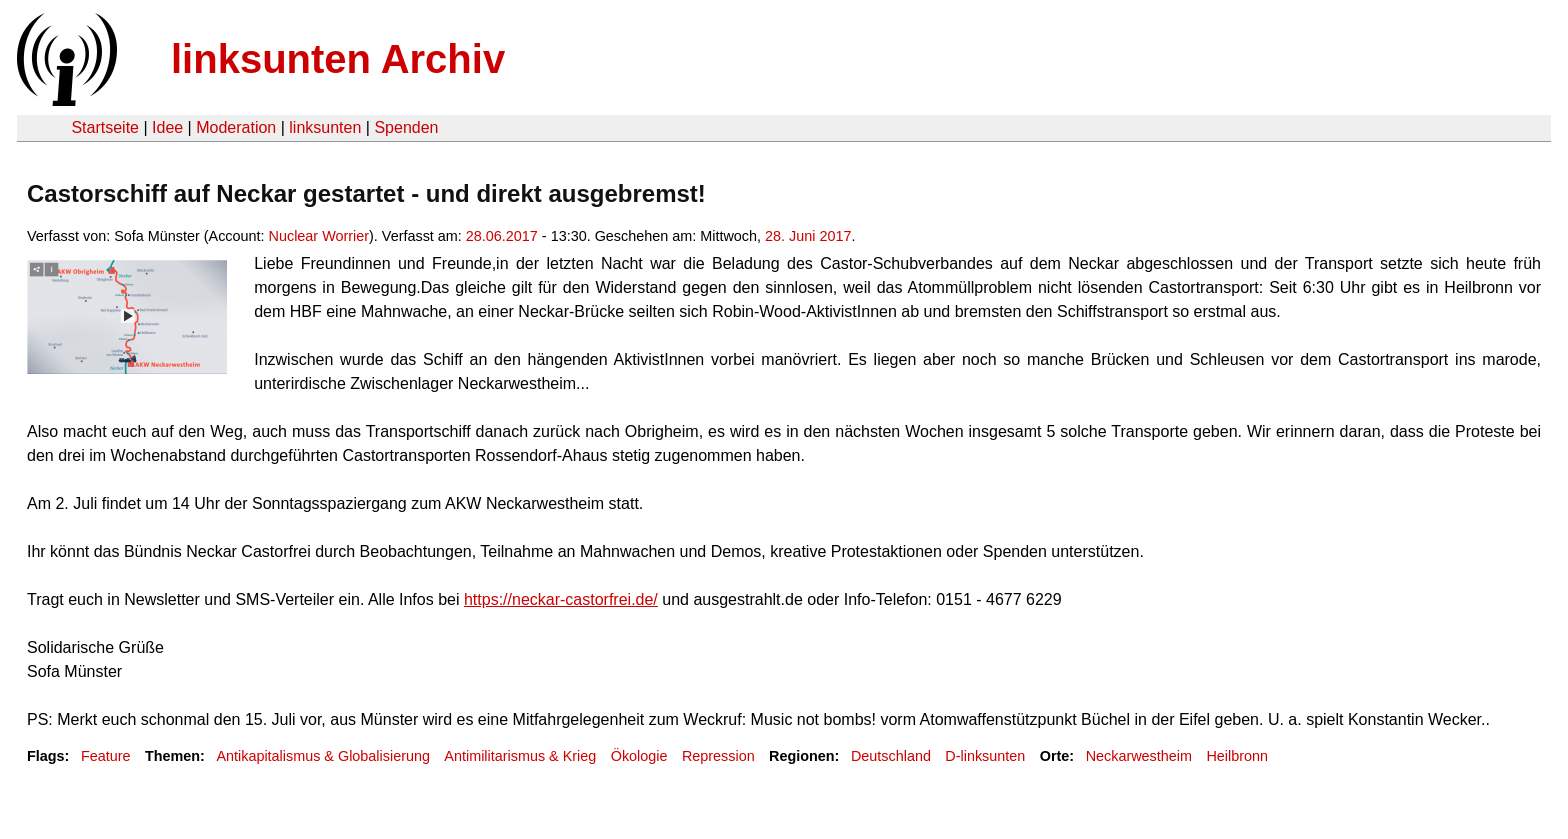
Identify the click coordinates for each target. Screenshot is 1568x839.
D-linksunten (985, 756)
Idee (167, 127)
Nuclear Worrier (319, 236)
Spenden (406, 127)
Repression (718, 756)
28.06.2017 (502, 236)
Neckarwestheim (1139, 756)
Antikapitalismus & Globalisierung (323, 756)
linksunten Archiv (338, 59)
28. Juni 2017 (808, 236)
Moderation (236, 127)
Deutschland (891, 756)
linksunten (325, 127)
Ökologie (639, 756)
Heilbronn (1237, 756)
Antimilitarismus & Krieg (520, 756)
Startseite (105, 127)
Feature (106, 756)
